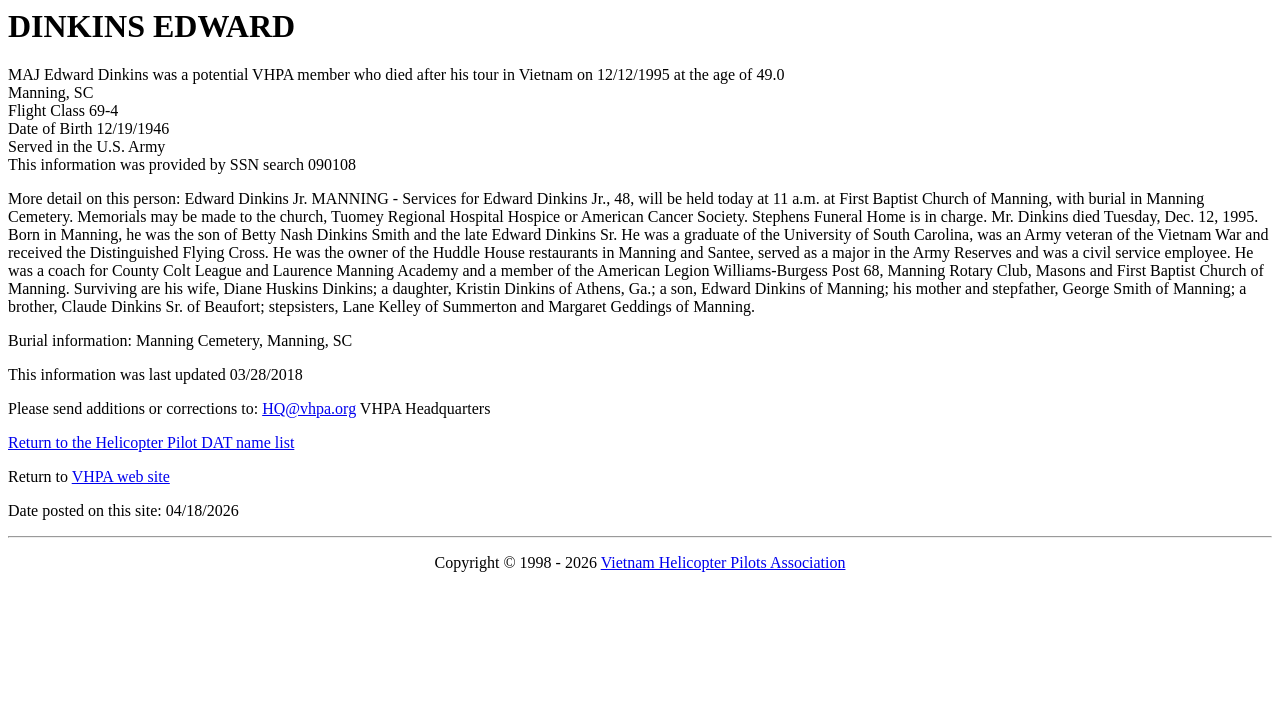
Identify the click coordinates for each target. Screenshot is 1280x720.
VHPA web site (121, 476)
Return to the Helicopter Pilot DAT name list (151, 442)
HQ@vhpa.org (309, 408)
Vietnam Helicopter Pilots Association (723, 562)
